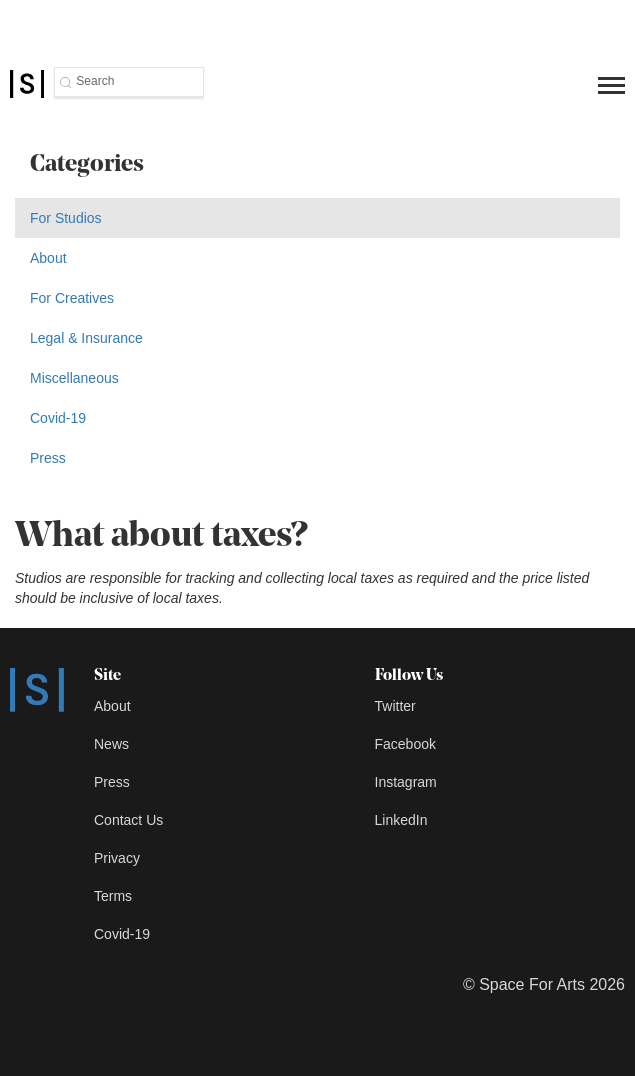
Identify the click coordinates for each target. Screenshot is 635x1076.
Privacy (117, 858)
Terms (113, 896)
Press (48, 458)
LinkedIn (401, 820)
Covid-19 (58, 418)
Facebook (405, 744)
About (48, 258)
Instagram (406, 782)
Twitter (395, 706)
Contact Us (128, 820)
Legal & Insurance (86, 338)
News (111, 744)
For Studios (66, 218)
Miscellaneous (74, 378)
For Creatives (72, 298)
